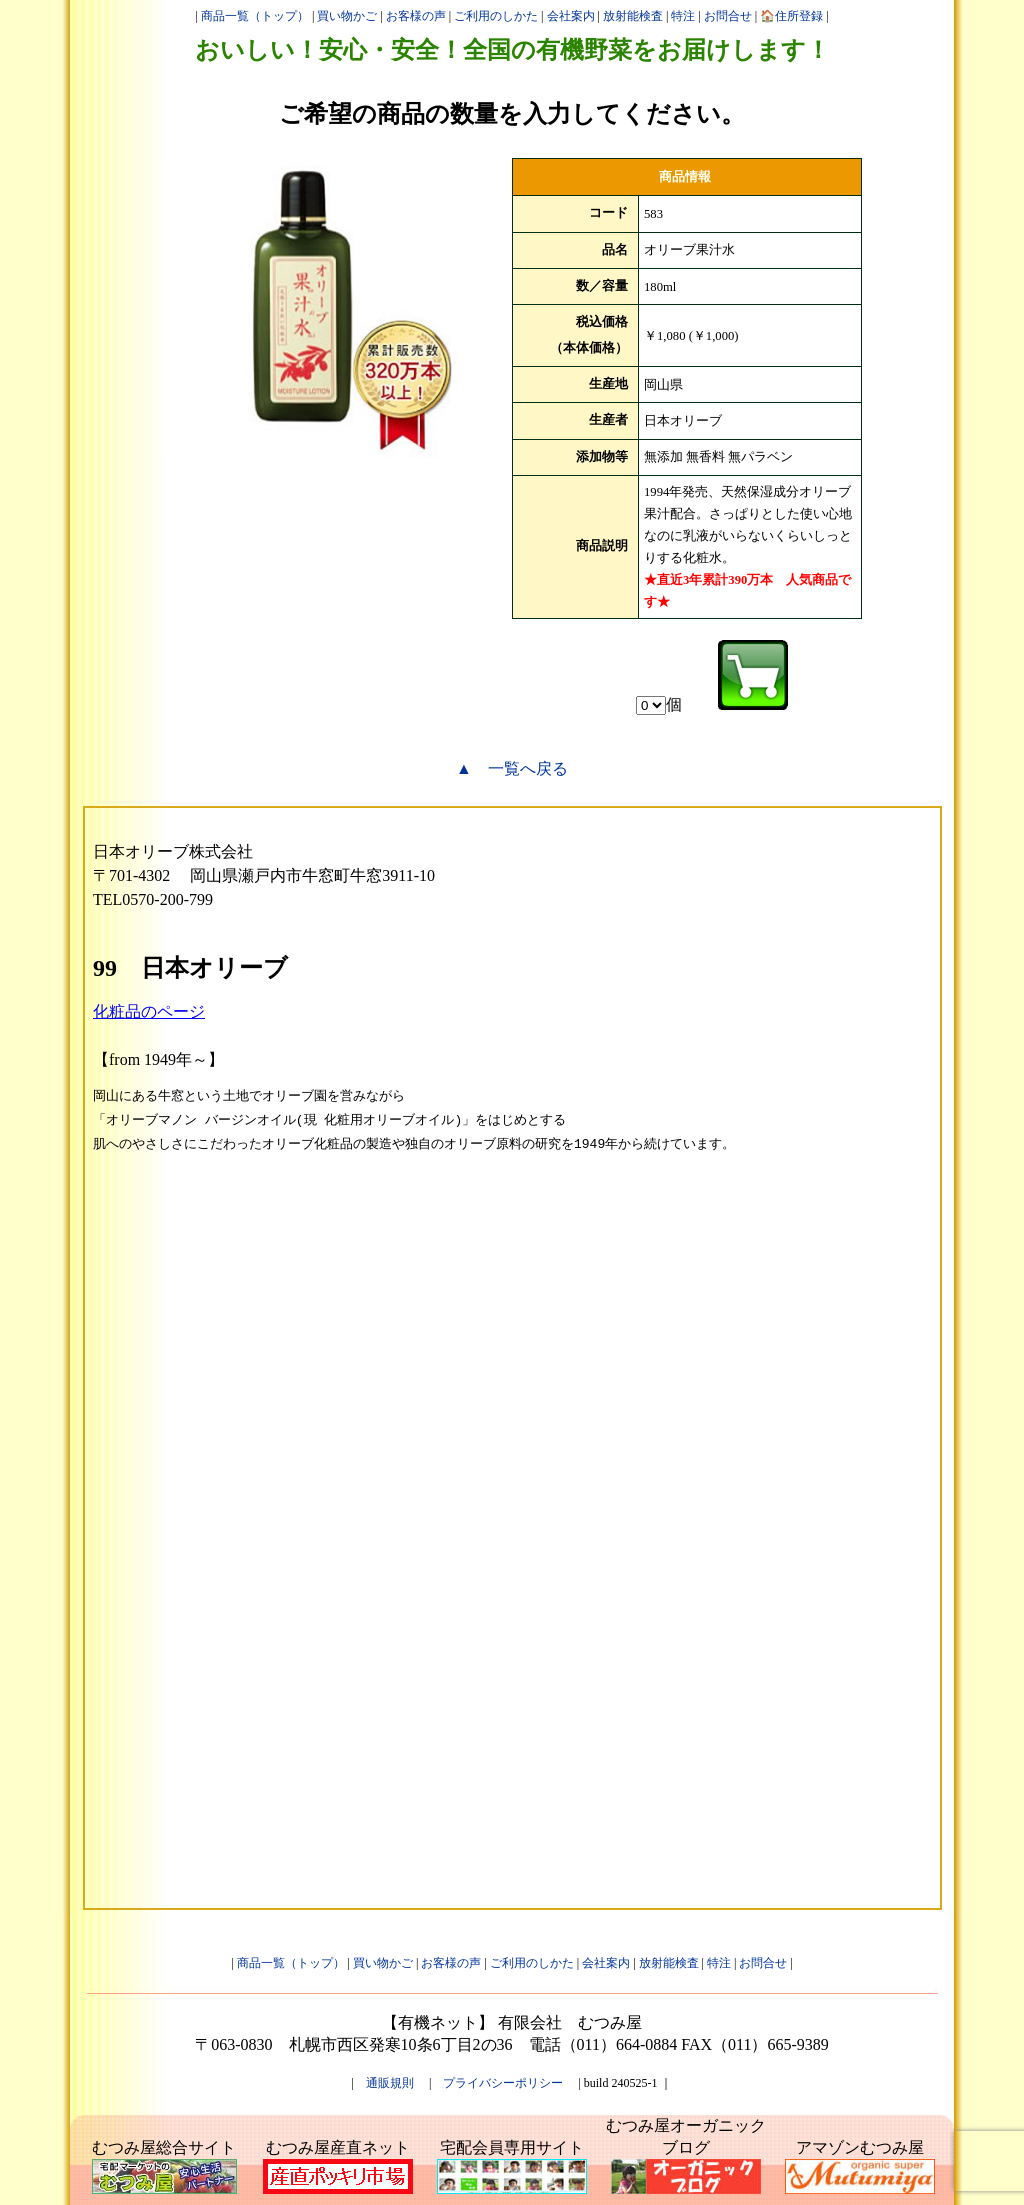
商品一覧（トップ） (255, 16)
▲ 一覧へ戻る (512, 768)
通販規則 (390, 2083)
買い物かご (347, 16)
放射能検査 (633, 16)
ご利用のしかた (496, 16)
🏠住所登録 (791, 16)
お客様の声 (416, 16)
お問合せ (728, 16)
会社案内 (571, 16)
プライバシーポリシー (503, 2083)
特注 (683, 16)
